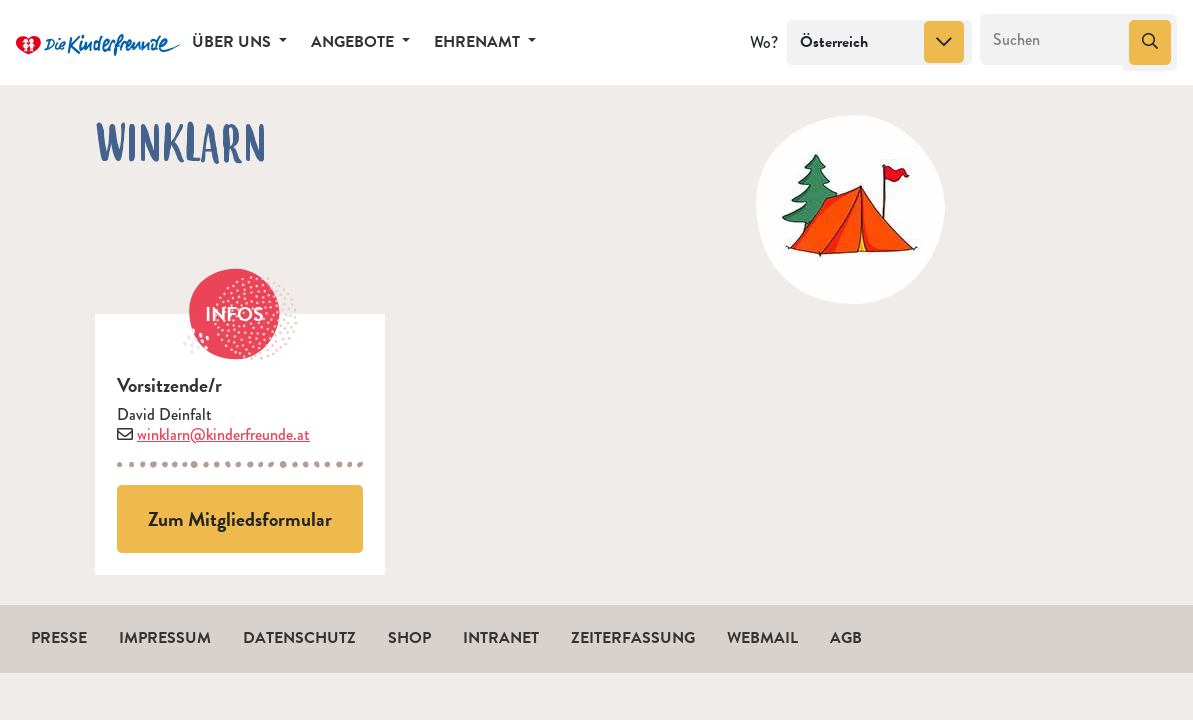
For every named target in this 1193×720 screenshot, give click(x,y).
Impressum (165, 638)
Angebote (354, 42)
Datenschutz (299, 638)
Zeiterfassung (633, 638)
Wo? (764, 42)
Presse (59, 638)
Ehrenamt (479, 42)
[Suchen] (1052, 40)
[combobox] (879, 43)
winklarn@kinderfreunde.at (223, 434)
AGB (846, 638)
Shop (409, 638)
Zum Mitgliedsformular (240, 519)
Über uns (233, 42)
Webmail (762, 638)
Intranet (501, 638)
